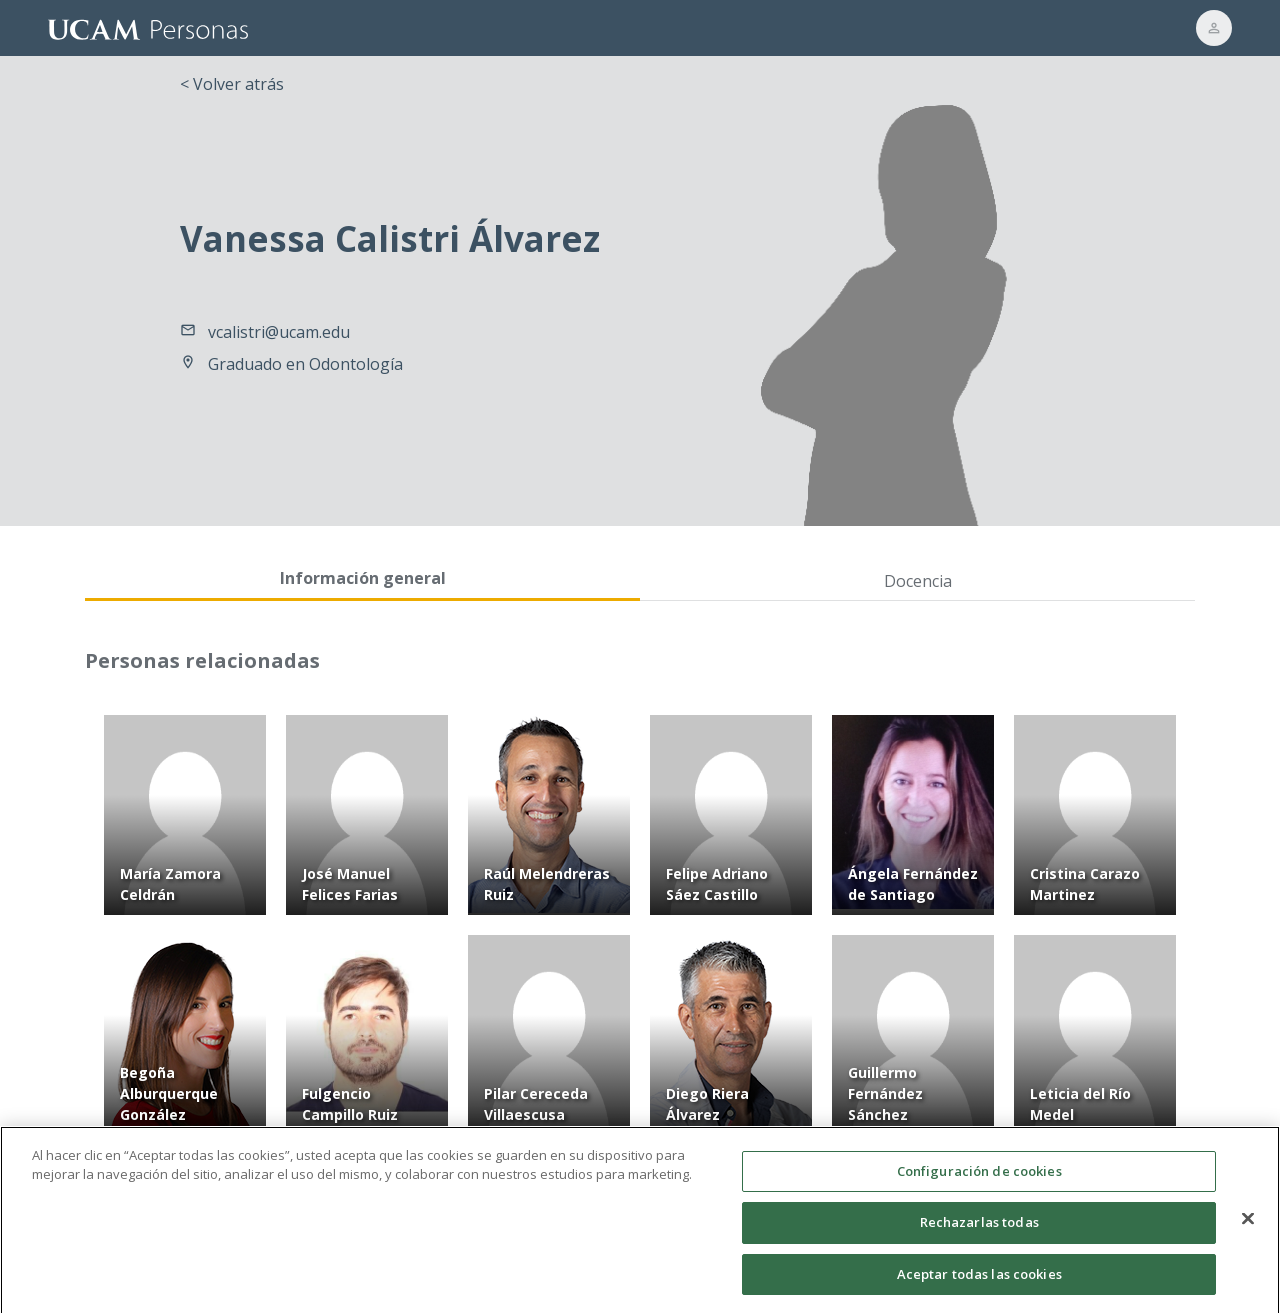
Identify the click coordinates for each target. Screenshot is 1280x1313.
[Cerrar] (1248, 1226)
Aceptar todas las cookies (979, 1282)
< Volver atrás (232, 84)
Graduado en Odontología (305, 364)
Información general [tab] (363, 578)
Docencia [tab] (918, 581)
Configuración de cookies (979, 1179)
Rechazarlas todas (979, 1230)
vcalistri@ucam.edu (279, 332)
